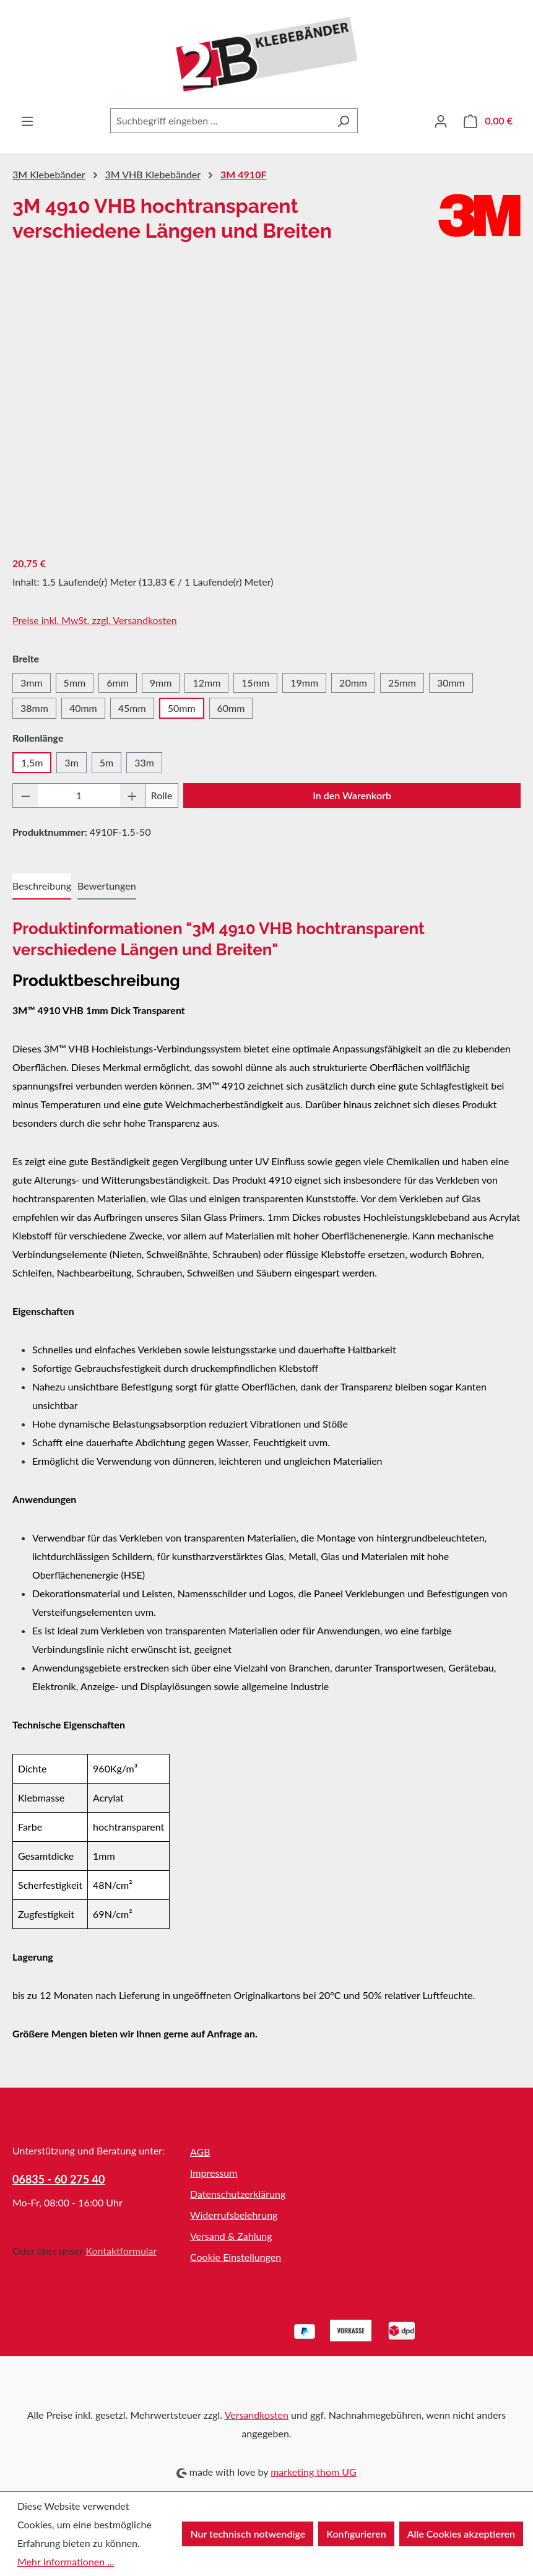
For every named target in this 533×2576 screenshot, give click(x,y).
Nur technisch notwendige (247, 2533)
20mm (353, 682)
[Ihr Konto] (441, 120)
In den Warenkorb (352, 795)
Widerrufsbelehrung (233, 2215)
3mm (31, 682)
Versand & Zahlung (231, 2236)
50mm (182, 708)
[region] (266, 411)
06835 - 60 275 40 (58, 2179)
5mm (75, 682)
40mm (83, 708)
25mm (402, 682)
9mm (161, 682)
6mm (117, 682)
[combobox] (219, 120)
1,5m (32, 762)
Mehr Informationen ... (66, 2561)
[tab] (41, 887)
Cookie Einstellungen (235, 2257)
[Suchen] (343, 120)
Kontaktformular (120, 2251)
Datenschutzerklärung (237, 2194)
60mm (231, 708)
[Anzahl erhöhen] (132, 795)
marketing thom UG (314, 2472)
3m (71, 762)
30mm (451, 682)
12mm (206, 682)
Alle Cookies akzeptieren (461, 2533)
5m (106, 762)
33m (144, 762)
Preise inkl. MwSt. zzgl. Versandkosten (94, 620)
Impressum (213, 2173)
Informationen (399, 2127)
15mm (255, 682)
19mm (304, 682)
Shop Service (218, 2127)
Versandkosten (256, 2415)
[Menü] (27, 120)
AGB (200, 2152)
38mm (34, 708)
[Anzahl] (79, 795)
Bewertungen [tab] (106, 885)
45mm (132, 708)
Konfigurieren (356, 2533)
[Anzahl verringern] (25, 795)
